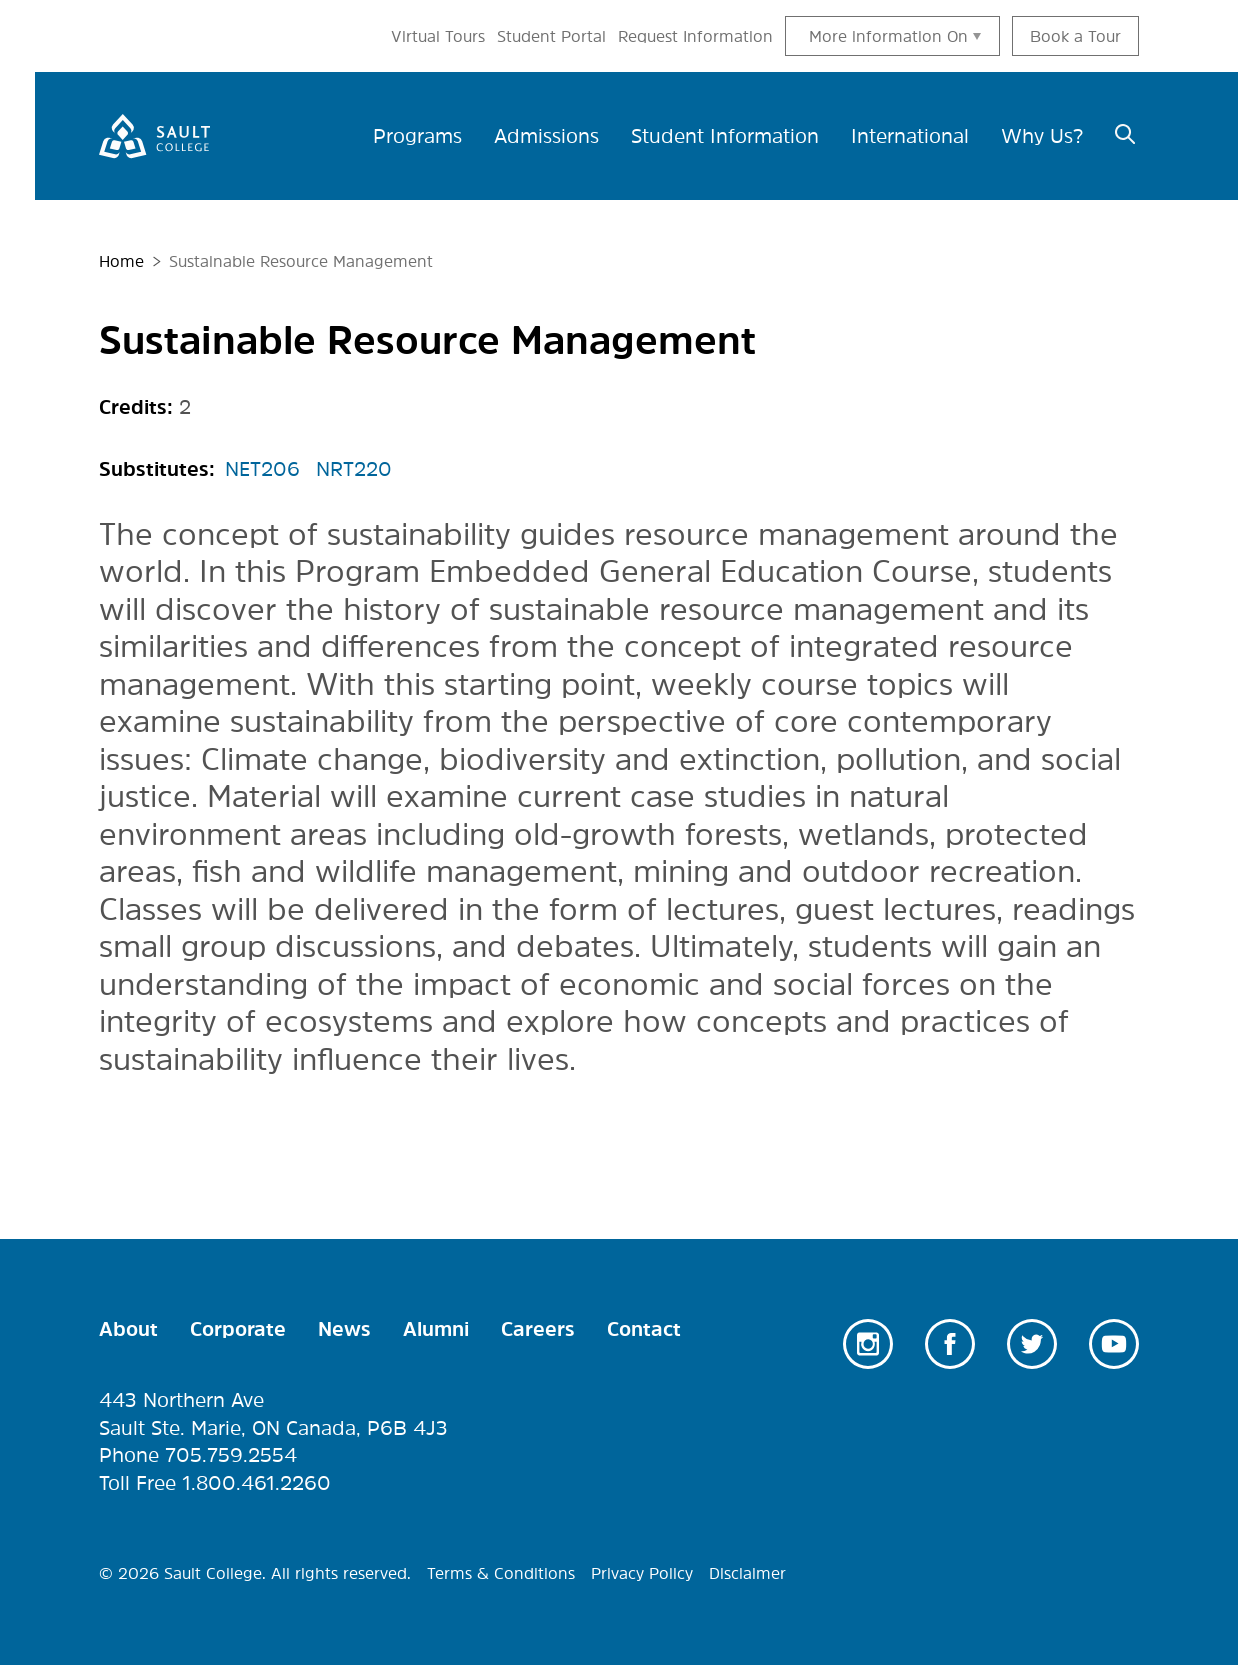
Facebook (950, 1344)
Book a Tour (1075, 36)
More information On (888, 36)
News (344, 1329)
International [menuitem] (910, 136)
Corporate (238, 1329)
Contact (644, 1329)
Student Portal (551, 36)
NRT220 (354, 469)
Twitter (1032, 1344)
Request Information (695, 36)
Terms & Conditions (501, 1573)
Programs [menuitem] (417, 136)
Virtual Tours (438, 36)
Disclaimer (747, 1573)
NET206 (262, 469)
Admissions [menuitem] (546, 136)
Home (121, 261)
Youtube (1114, 1344)
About (128, 1329)
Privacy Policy (642, 1573)
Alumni (436, 1329)
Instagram (868, 1344)
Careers (538, 1329)
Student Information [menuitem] (725, 136)
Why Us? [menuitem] (1042, 136)
